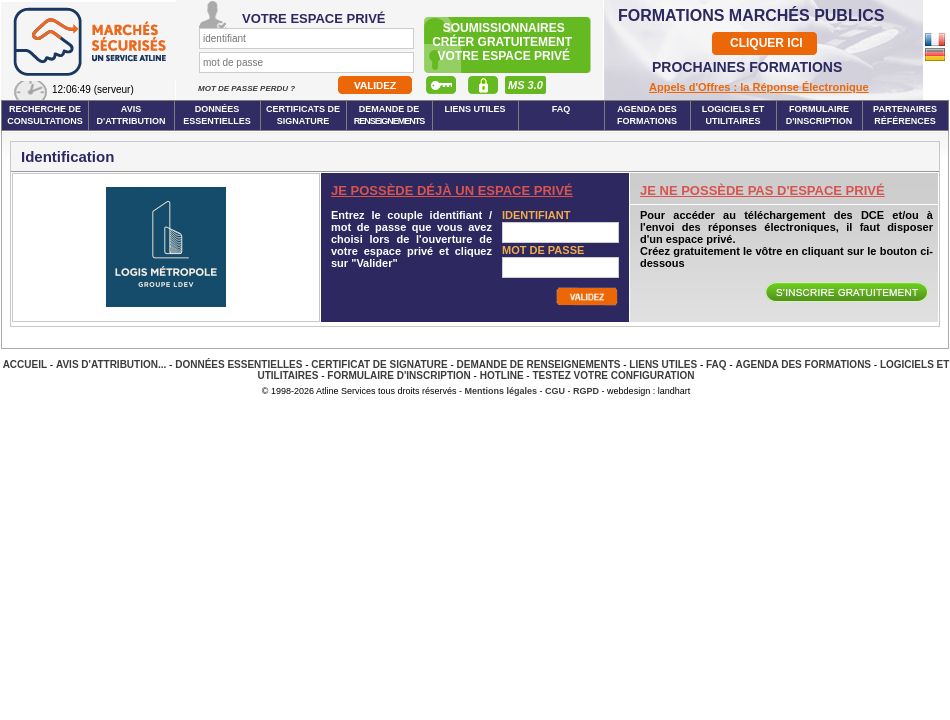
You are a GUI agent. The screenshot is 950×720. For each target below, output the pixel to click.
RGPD (586, 391)
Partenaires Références (905, 115)
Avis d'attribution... (111, 364)
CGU (555, 391)
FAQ (561, 109)
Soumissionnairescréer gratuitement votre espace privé (503, 42)
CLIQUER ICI (766, 43)
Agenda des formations (647, 115)
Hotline (502, 375)
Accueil (25, 364)
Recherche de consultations (45, 115)
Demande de (389, 115)
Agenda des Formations (803, 364)
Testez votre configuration (613, 375)
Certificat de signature (379, 364)
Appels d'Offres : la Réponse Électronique (759, 87)
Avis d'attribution (131, 115)
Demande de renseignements (539, 364)
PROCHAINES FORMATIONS (747, 67)
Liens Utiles (474, 109)
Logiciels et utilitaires (733, 115)
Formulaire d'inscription (819, 115)
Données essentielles (217, 115)
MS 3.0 (525, 85)
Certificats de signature (303, 115)
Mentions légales (501, 391)
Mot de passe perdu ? (247, 88)
